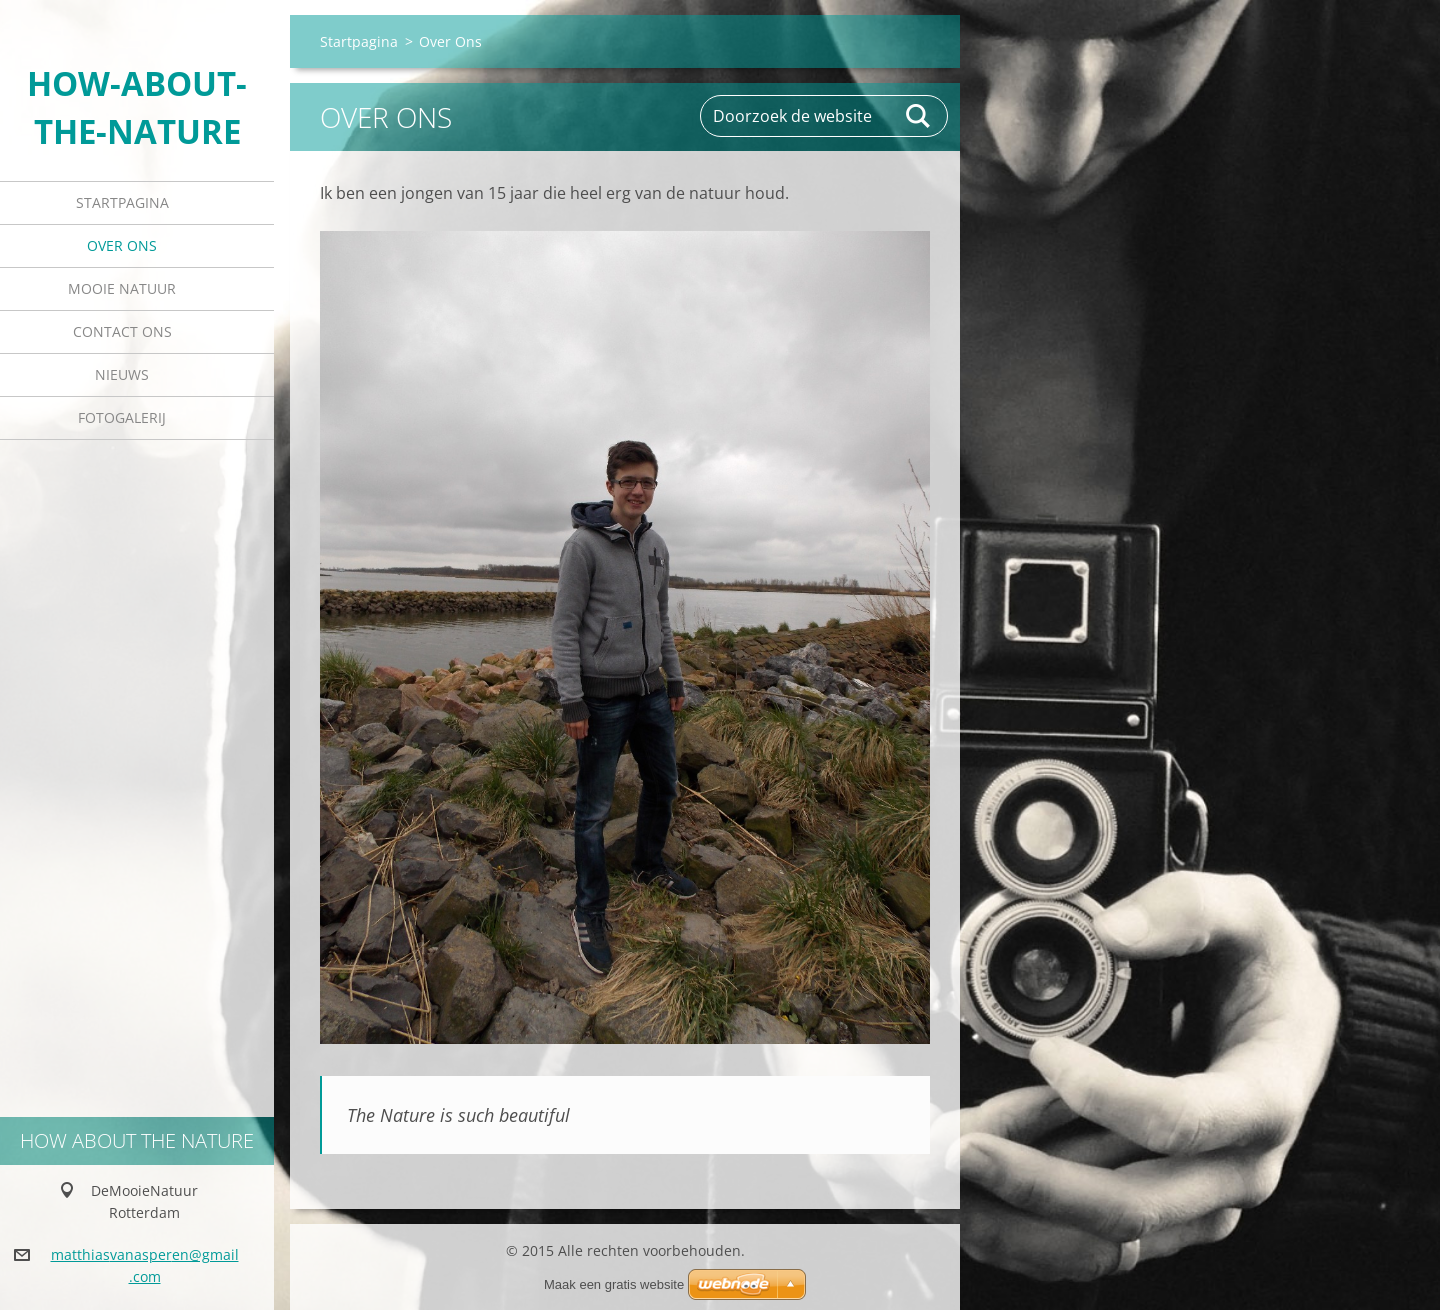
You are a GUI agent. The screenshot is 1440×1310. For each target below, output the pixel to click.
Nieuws (122, 374)
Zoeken (919, 116)
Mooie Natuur (122, 288)
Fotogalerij (122, 417)
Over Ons (122, 245)
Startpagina (122, 202)
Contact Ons (122, 331)
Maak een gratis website (614, 1284)
